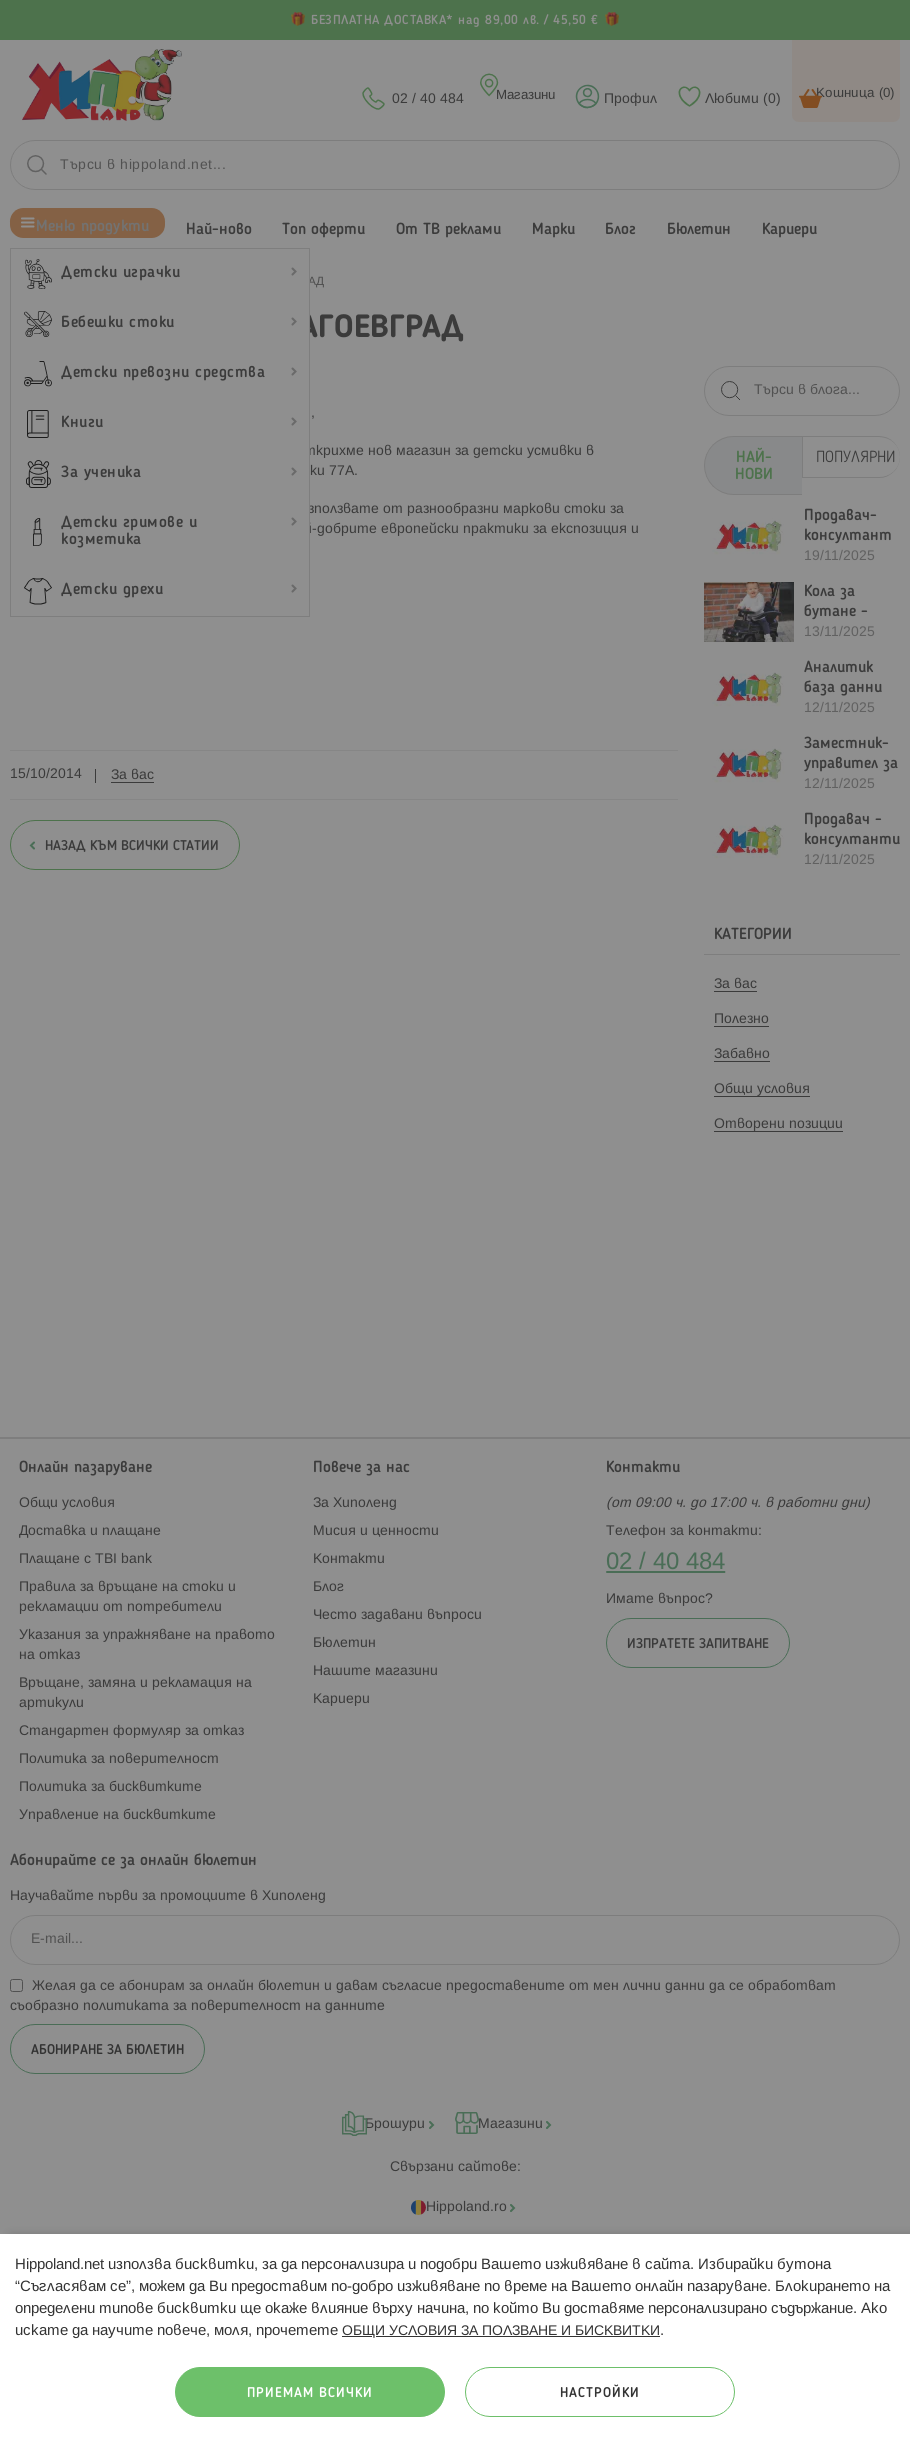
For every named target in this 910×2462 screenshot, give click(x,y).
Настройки (600, 2393)
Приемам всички (310, 2393)
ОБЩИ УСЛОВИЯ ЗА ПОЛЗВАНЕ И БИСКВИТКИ (501, 2331)
